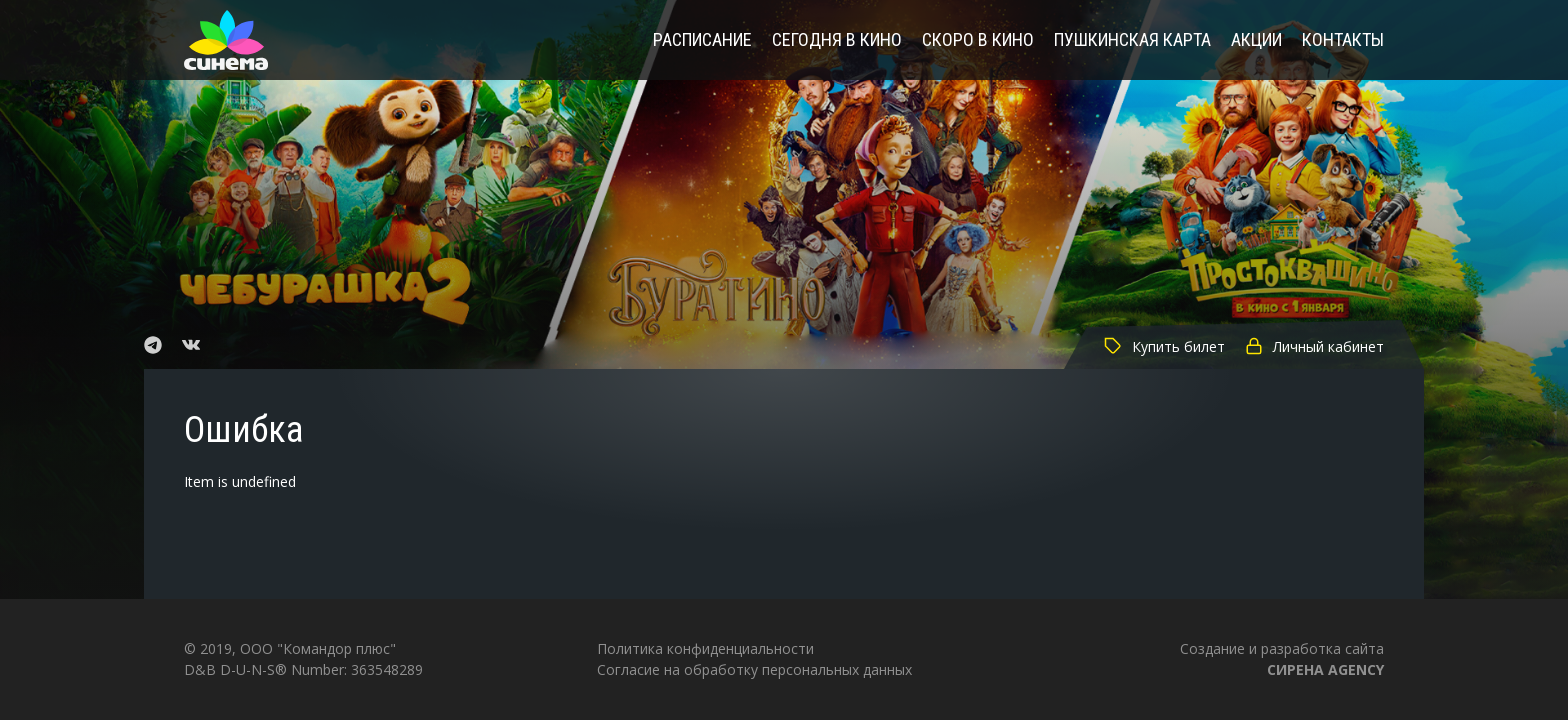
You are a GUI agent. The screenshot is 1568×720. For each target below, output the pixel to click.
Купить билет (1164, 346)
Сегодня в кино (837, 40)
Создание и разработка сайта (1282, 658)
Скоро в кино (978, 40)
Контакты (1343, 40)
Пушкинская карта (1132, 40)
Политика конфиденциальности (705, 648)
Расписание (702, 40)
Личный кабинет (1314, 346)
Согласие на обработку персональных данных (754, 669)
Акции (1256, 40)
